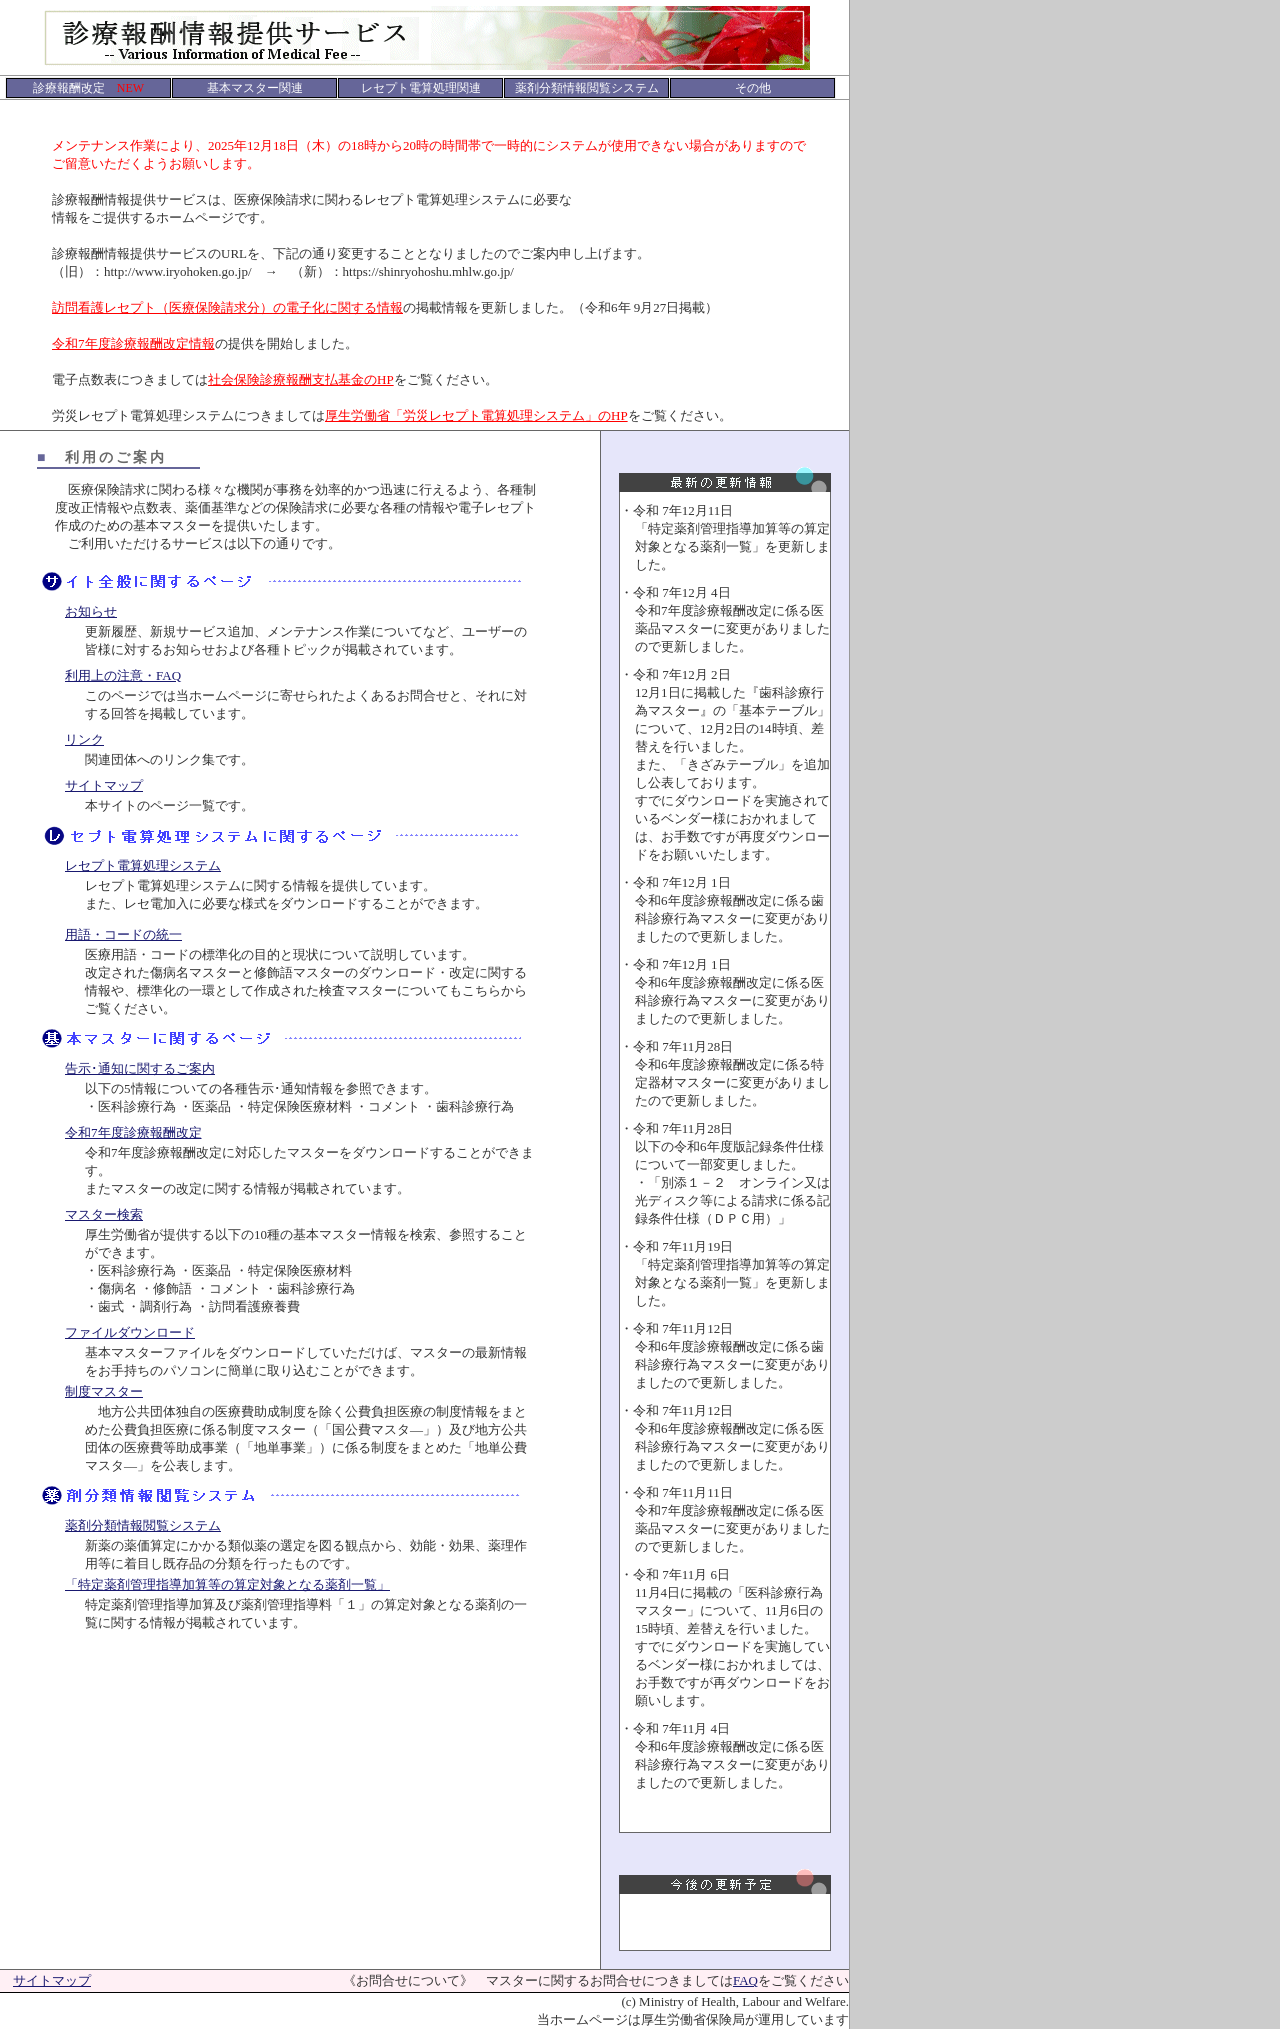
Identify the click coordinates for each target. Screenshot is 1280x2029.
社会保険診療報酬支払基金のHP (301, 379)
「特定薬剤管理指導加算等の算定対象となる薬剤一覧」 (227, 1584)
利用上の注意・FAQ (123, 675)
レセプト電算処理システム (143, 865)
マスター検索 (104, 1214)
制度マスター (104, 1391)
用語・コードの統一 (123, 934)
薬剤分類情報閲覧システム (143, 1525)
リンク (84, 739)
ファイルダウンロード (130, 1332)
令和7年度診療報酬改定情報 (133, 343)
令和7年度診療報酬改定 (133, 1132)
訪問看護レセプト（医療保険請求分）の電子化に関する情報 (227, 307)
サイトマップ (104, 785)
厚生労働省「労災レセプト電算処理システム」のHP (476, 415)
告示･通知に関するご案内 (140, 1068)
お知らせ (91, 611)
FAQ (745, 1980)
